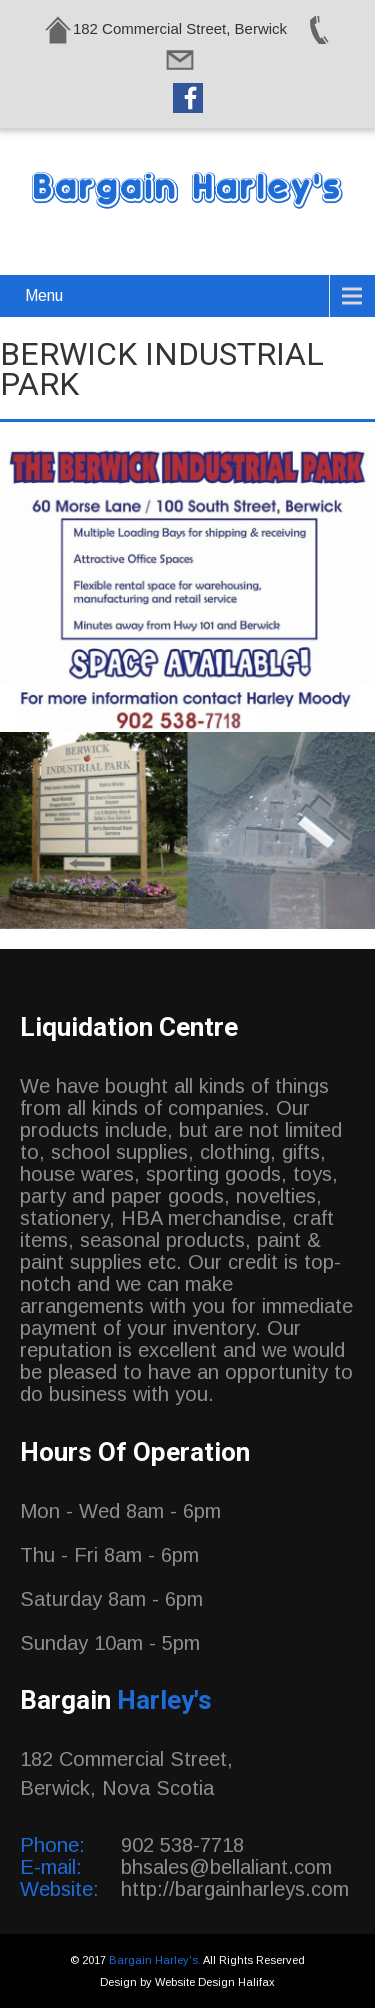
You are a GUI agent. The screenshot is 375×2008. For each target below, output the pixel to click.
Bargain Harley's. (156, 1960)
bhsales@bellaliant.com (226, 1867)
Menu (44, 295)
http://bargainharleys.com (235, 1889)
